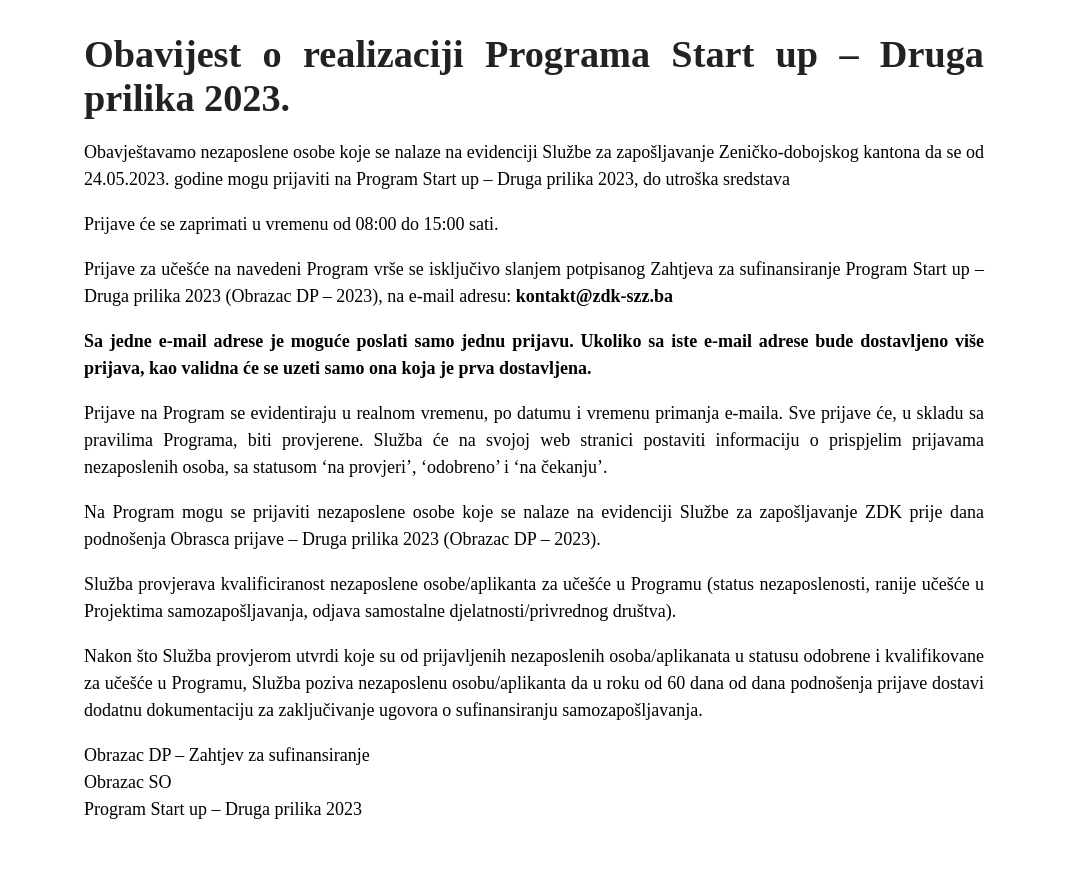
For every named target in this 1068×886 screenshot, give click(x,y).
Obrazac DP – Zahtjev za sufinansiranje (229, 755)
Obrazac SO (127, 782)
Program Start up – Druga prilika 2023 (223, 809)
